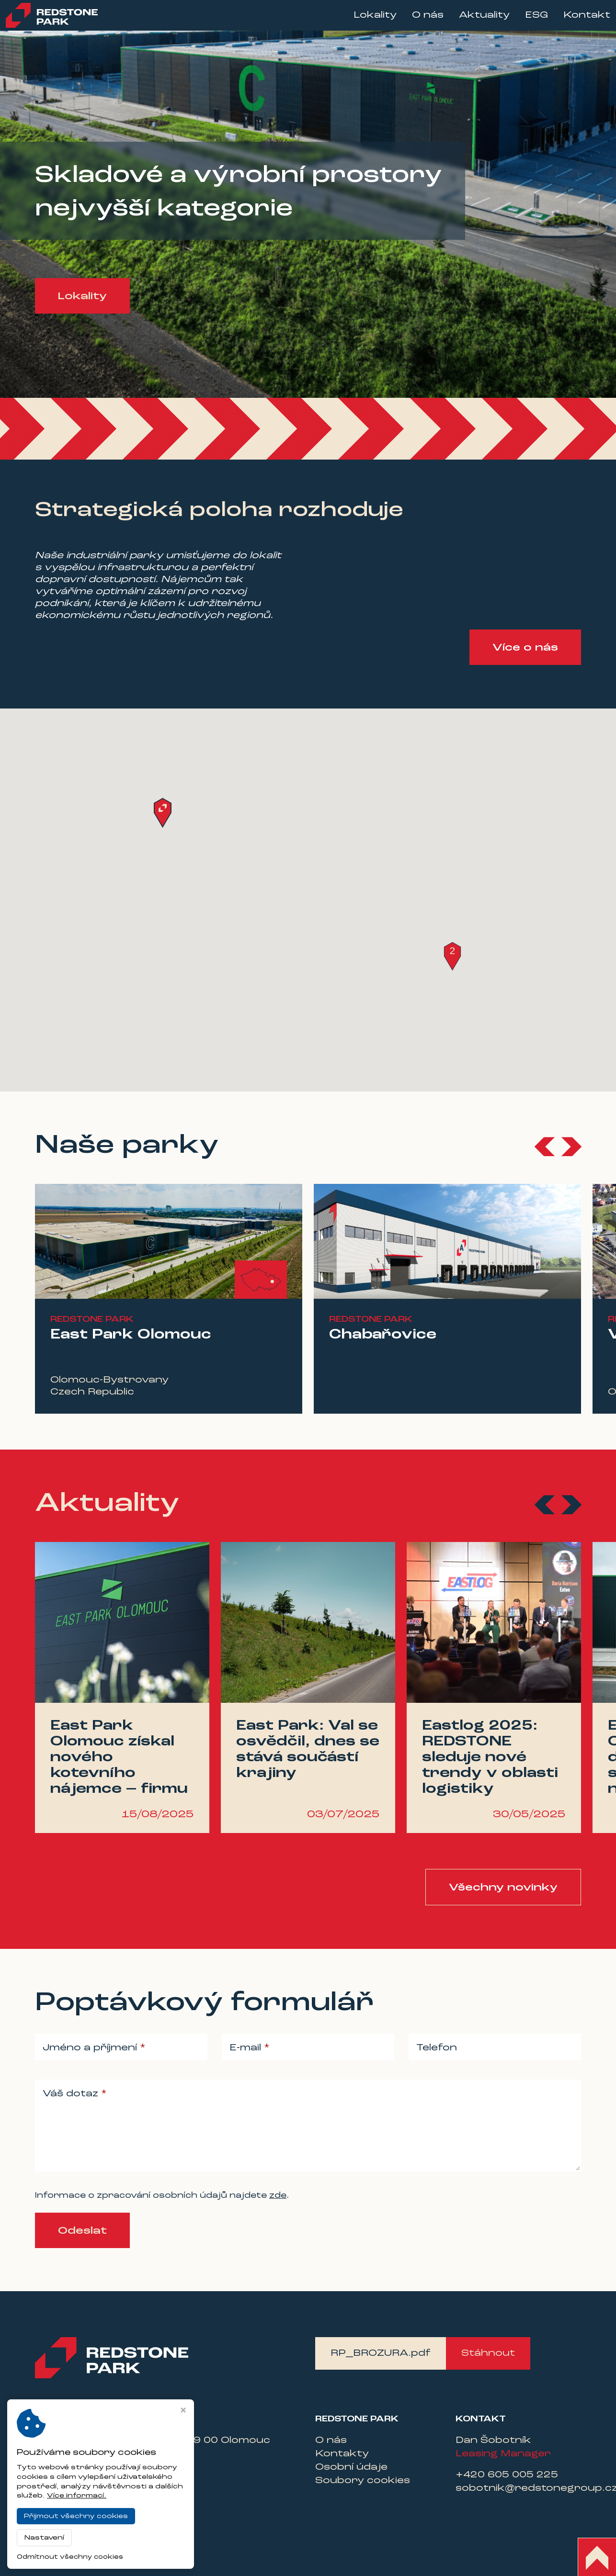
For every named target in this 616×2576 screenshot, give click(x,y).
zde (277, 2196)
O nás (418, 19)
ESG (526, 19)
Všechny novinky (503, 1887)
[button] (452, 956)
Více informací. (76, 2495)
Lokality (365, 19)
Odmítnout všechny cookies (70, 2557)
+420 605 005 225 (507, 2475)
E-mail (246, 2048)
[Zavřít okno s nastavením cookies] (183, 2411)
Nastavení (44, 2537)
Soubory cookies (362, 2481)
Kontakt (577, 19)
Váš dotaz (72, 2094)
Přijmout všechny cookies (76, 2516)
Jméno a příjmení (91, 2048)
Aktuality (474, 19)
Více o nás (525, 647)
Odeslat (82, 2231)
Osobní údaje (351, 2467)
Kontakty (342, 2454)
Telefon (436, 2048)
